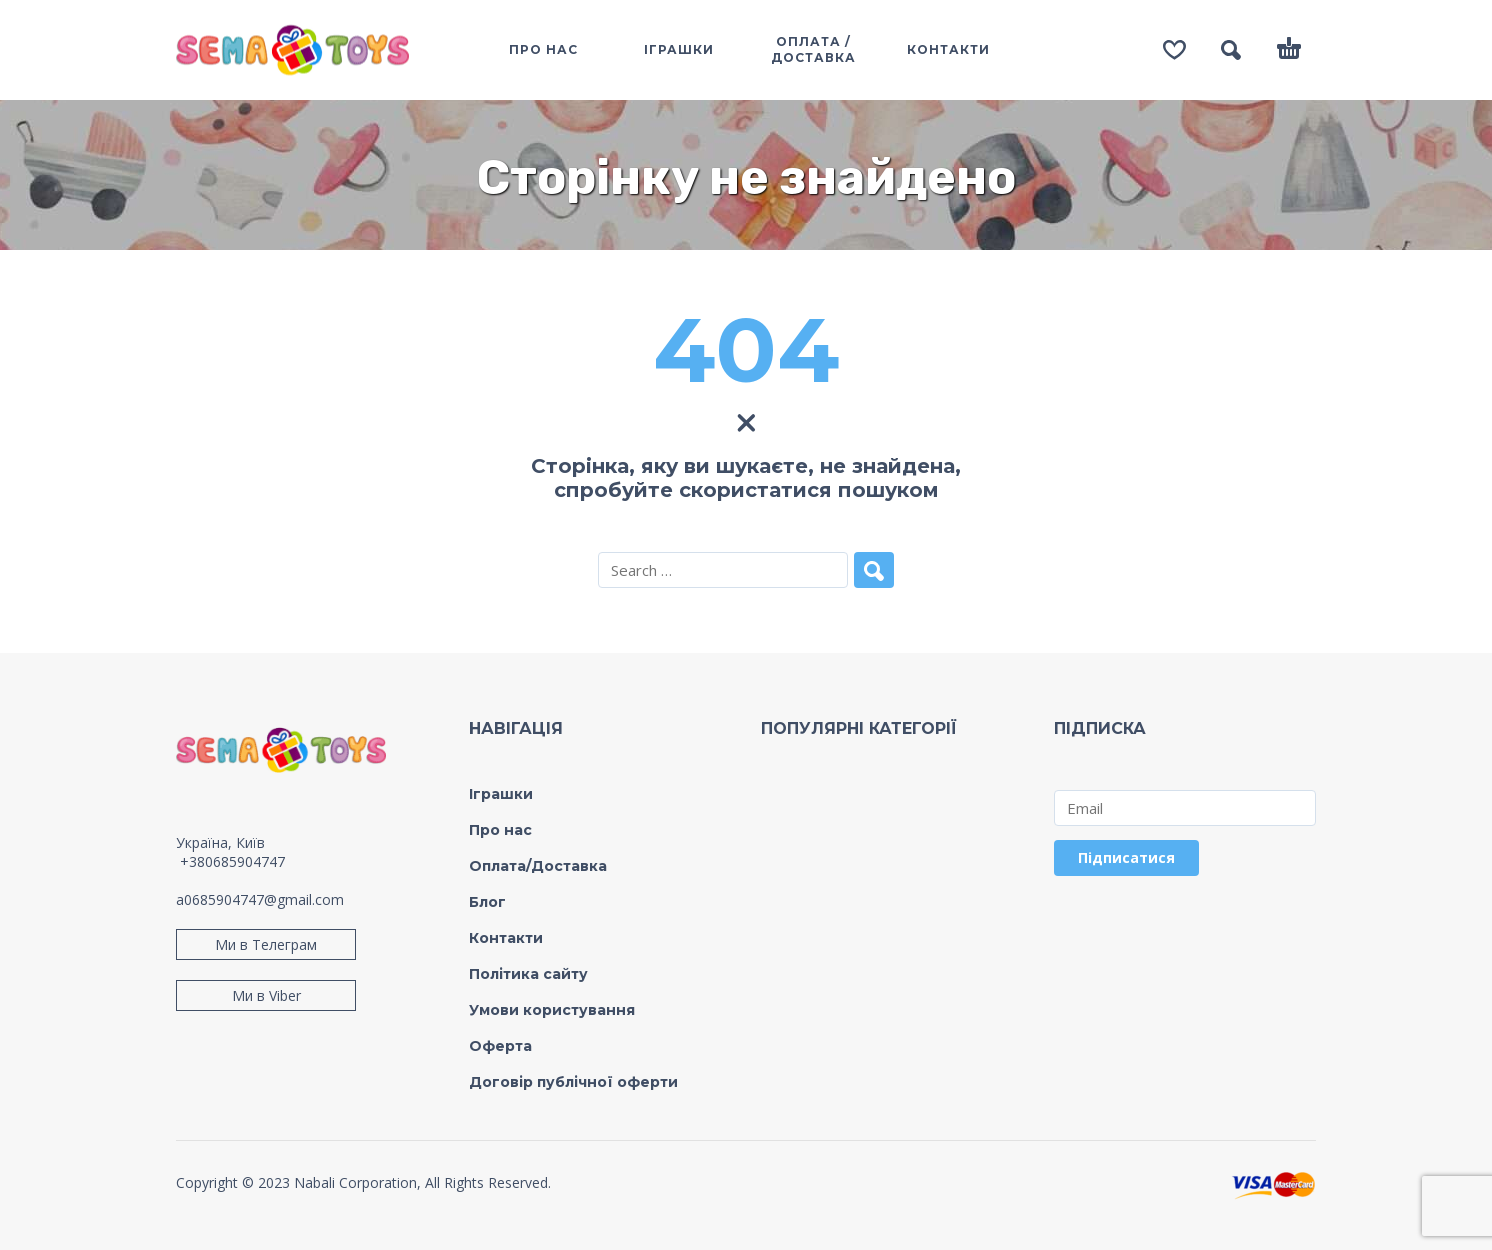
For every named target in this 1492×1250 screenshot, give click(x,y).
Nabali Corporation (355, 1182)
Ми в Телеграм (266, 944)
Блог (487, 902)
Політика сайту (528, 974)
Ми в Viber (266, 995)
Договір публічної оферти (573, 1082)
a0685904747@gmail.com (260, 899)
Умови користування (552, 1010)
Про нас (500, 830)
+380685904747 (232, 861)
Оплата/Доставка (538, 866)
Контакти (506, 938)
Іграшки (501, 794)
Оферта (500, 1046)
